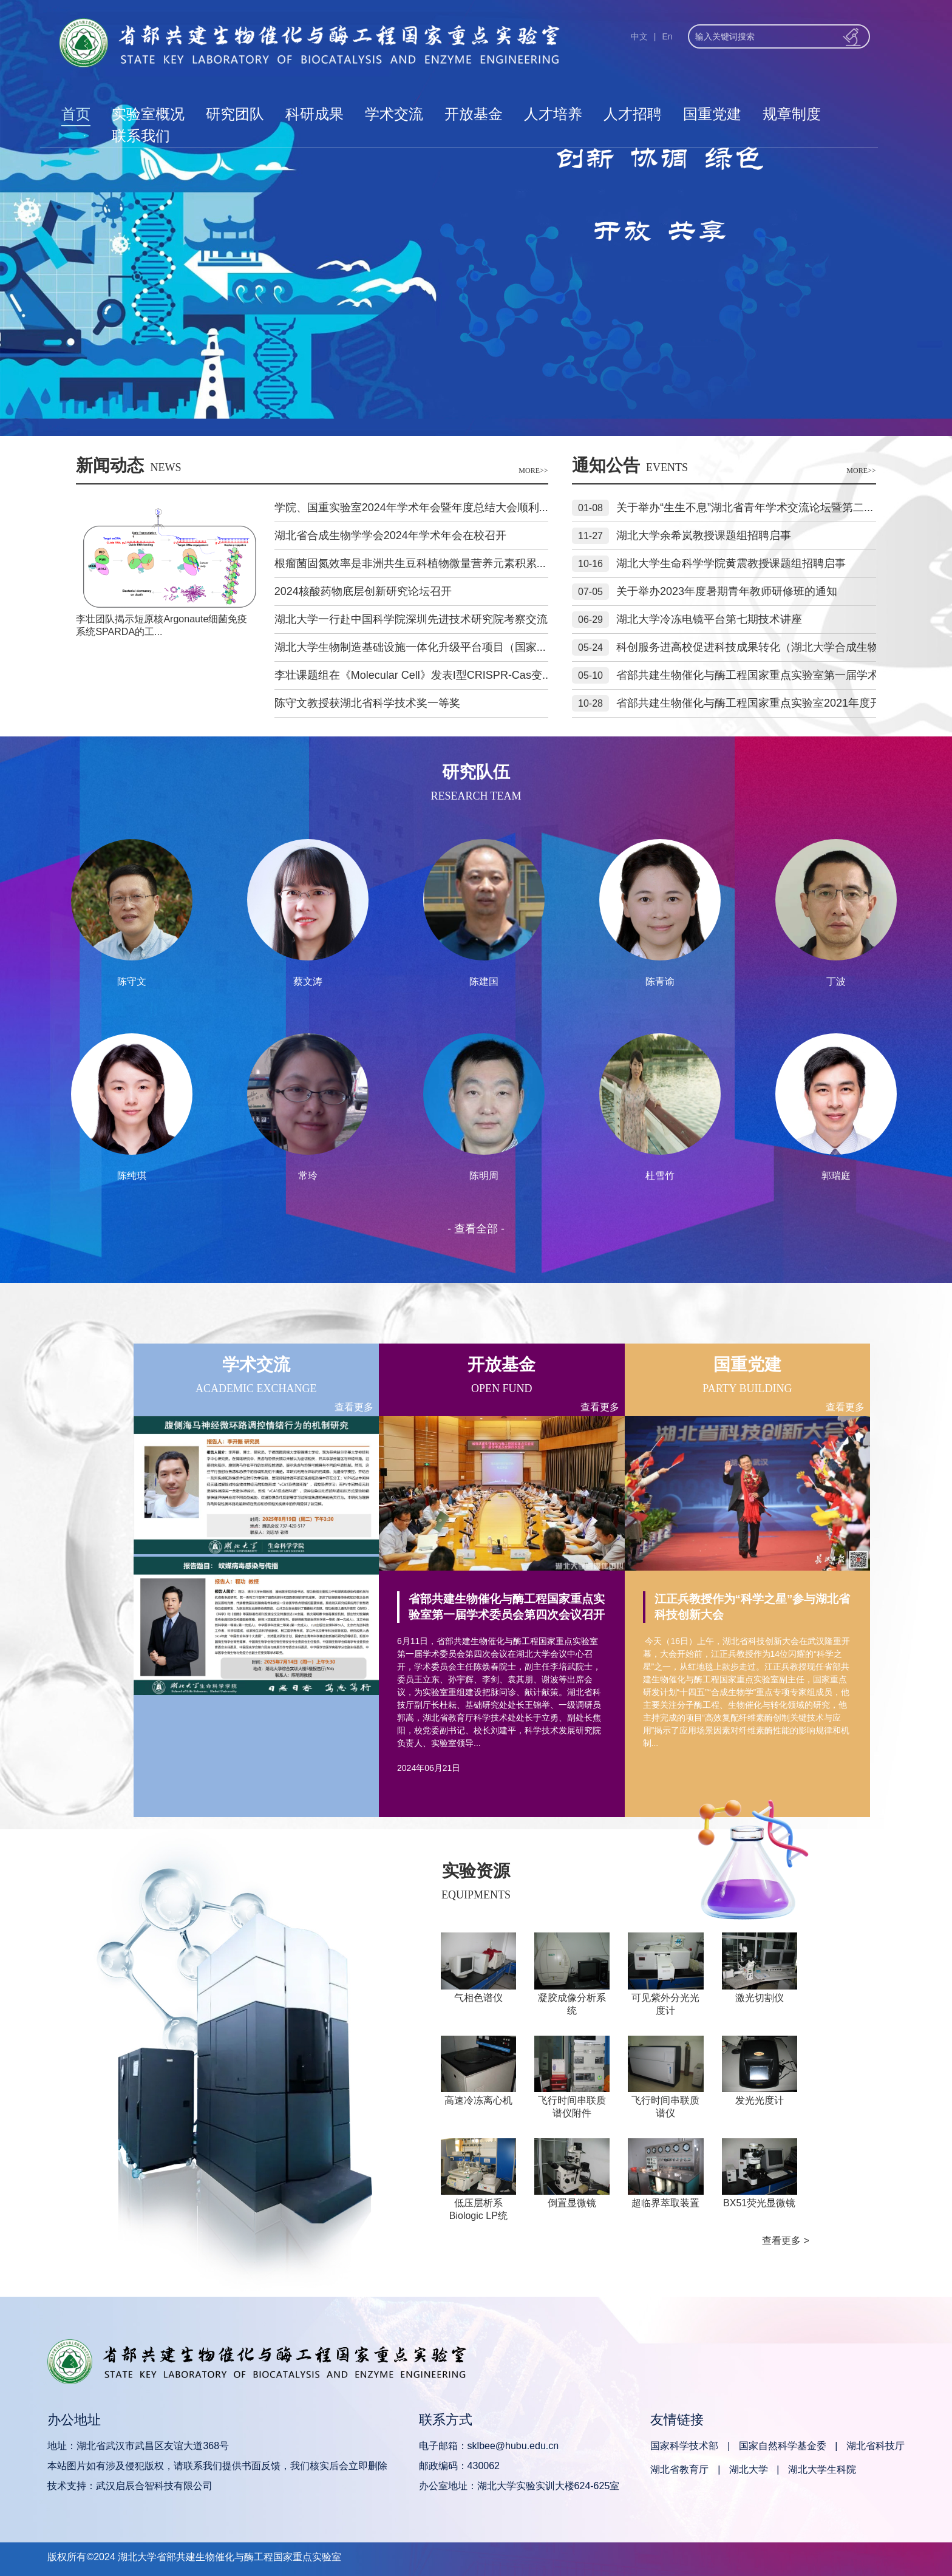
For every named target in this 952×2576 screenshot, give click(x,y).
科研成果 (314, 114)
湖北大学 (748, 2469)
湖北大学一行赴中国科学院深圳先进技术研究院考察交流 (411, 619)
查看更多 (354, 1407)
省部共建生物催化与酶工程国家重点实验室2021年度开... (753, 703)
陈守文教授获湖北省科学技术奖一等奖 (367, 703)
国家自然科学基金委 (782, 2446)
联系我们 (141, 135)
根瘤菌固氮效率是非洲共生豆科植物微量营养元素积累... (410, 563)
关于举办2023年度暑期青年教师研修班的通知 (726, 591)
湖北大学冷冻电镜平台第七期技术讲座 (709, 619)
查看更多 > (785, 2240)
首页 (75, 114)
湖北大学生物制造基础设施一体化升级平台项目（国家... (410, 647)
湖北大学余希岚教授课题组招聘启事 (703, 535)
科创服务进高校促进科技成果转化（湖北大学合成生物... (752, 647)
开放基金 (473, 114)
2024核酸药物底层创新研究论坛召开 (363, 591)
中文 (639, 36)
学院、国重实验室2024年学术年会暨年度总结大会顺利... (411, 507)
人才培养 (553, 114)
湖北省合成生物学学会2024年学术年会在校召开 (390, 535)
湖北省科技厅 (875, 2446)
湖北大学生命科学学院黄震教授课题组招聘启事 (731, 563)
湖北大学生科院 (822, 2469)
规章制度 (792, 114)
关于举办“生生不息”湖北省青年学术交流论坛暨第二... (744, 507)
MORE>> (533, 470)
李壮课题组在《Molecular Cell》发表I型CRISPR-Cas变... (412, 675)
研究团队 (235, 114)
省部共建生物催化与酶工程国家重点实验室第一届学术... (752, 675)
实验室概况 (148, 114)
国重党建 (712, 114)
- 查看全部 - (476, 1229)
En (667, 36)
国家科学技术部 (684, 2446)
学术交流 (394, 114)
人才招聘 (633, 114)
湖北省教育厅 (679, 2469)
